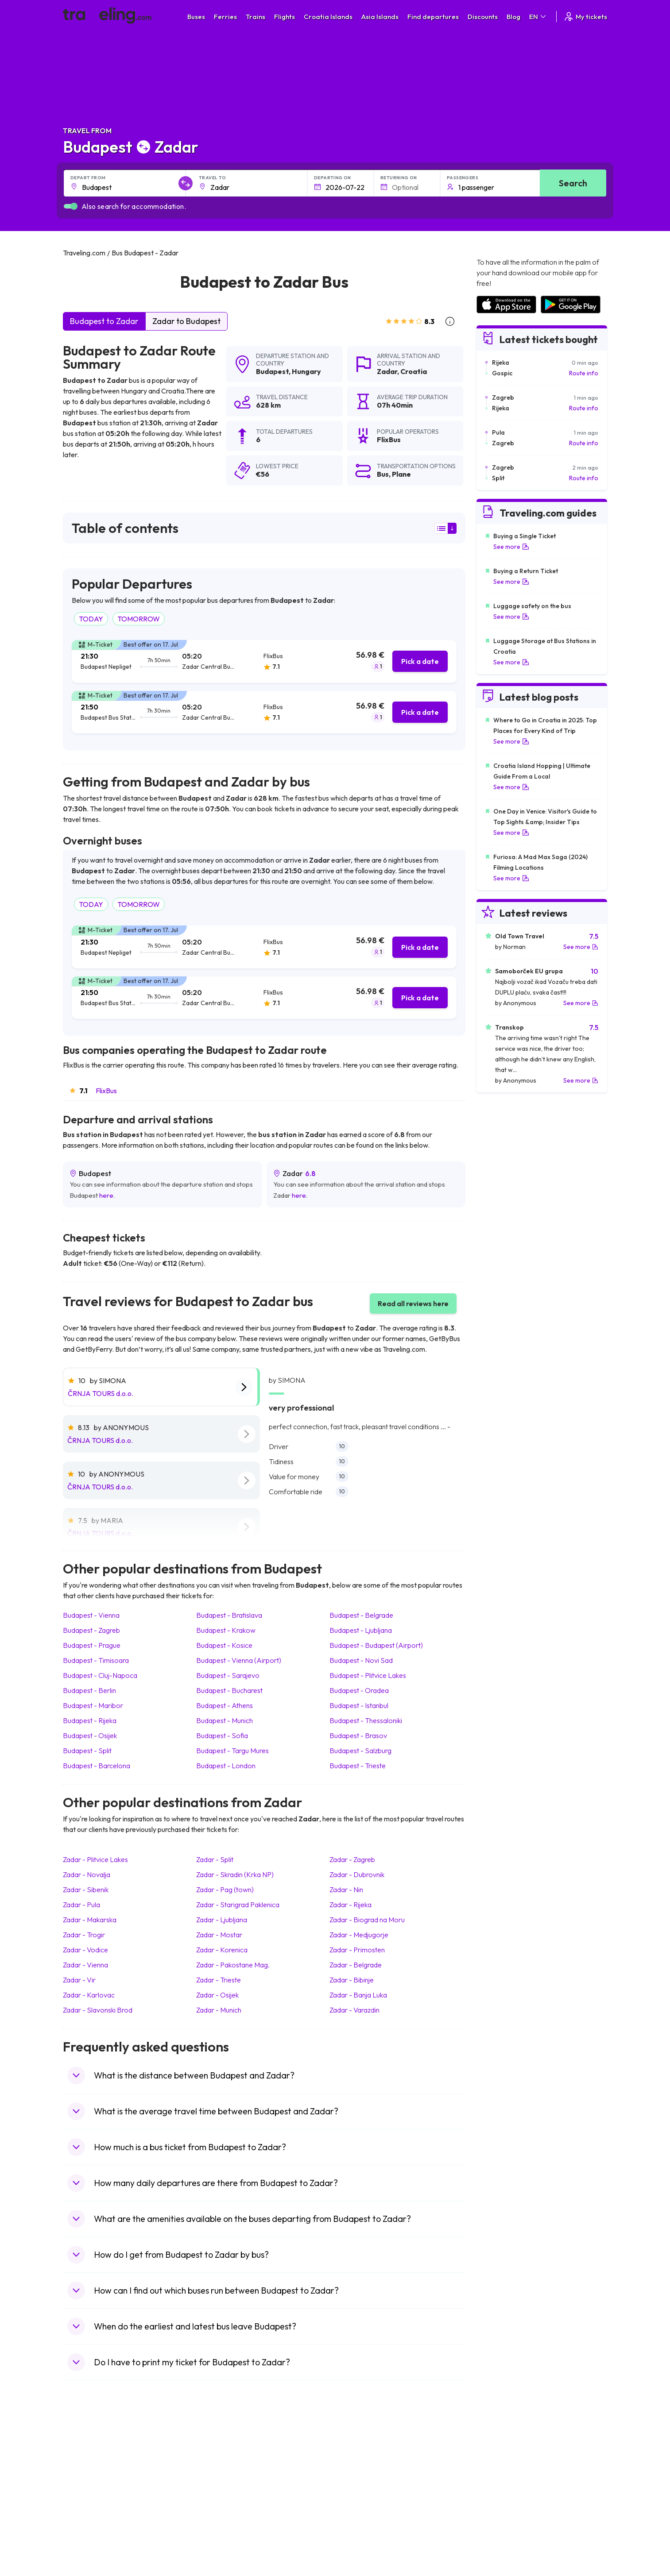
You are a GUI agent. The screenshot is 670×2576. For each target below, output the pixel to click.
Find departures (433, 16)
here (106, 1195)
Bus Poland (218, 2520)
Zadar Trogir (84, 1934)
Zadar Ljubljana (221, 1919)
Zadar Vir (79, 1979)
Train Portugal (360, 2455)
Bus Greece (219, 2492)
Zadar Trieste (218, 1979)
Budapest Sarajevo (227, 1675)
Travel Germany (89, 2492)
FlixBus (106, 1090)
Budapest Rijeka (89, 1720)
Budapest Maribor (93, 1705)
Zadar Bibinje (351, 1979)
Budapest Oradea (359, 1690)
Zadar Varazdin (354, 2009)
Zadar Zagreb (352, 1859)
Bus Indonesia (222, 2548)
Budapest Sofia (222, 1735)
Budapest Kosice (224, 1645)
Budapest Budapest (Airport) (376, 1645)
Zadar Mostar (219, 1934)
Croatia (413, 371)
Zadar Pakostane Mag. (233, 1964)
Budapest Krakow (226, 1630)
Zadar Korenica (222, 1949)
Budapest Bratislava (229, 1615)
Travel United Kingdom (99, 2455)
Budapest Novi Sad (361, 1660)
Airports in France (501, 2464)
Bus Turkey (218, 2538)
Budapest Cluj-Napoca (100, 1675)
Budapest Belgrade (361, 1615)
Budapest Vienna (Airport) (238, 1660)
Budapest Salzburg (360, 1750)
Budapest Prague (91, 1645)
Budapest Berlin (89, 1690)
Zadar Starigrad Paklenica (237, 1904)
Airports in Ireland (501, 2473)
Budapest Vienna (91, 1615)
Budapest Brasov (358, 1735)
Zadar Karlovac (89, 1994)
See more (511, 547)
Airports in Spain (499, 2455)
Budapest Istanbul (358, 1705)
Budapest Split (87, 1750)
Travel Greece (87, 2483)
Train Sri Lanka (360, 2464)
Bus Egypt (217, 2510)
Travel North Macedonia (101, 2464)
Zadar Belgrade (355, 1964)
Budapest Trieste (357, 1765)
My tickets (585, 16)
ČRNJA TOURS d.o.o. (100, 1393)
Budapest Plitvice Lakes (367, 1675)
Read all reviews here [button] (413, 1303)
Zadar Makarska (89, 1919)
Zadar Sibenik (85, 1889)
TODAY (91, 618)
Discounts (483, 16)
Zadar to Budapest (186, 321)
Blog (513, 16)
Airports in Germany (504, 2510)
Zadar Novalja (86, 1874)
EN (538, 16)
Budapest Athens (224, 1705)
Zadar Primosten (357, 1949)
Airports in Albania (501, 2520)
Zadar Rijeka (350, 1904)
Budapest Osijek (90, 1735)
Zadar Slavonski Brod (97, 2009)
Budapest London (226, 1765)
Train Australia (360, 2492)
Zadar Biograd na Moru (367, 1919)
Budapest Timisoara (96, 1660)
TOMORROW (138, 618)
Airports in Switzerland (508, 2492)
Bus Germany (222, 2473)
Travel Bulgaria (88, 2473)
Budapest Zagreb (91, 1630)
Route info (583, 373)
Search (573, 183)
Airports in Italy (497, 2501)
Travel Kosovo (87, 2548)
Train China (356, 2473)
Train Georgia (359, 2483)
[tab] (264, 661)
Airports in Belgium (502, 2538)
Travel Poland (86, 2520)
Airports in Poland (501, 2529)
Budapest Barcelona (96, 1765)
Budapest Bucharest (229, 1690)
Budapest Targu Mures (232, 1750)
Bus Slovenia (221, 2483)
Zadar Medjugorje (358, 1934)
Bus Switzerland (225, 2529)
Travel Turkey (86, 2501)
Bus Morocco (221, 2455)
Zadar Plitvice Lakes (95, 1859)
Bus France (219, 2501)
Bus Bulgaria (220, 2464)
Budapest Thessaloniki (365, 1720)
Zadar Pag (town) (225, 1889)
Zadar (387, 371)
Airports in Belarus (502, 2483)
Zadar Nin (346, 1889)
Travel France (86, 2510)
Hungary (306, 371)
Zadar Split (214, 1859)
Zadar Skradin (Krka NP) (235, 1874)
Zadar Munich (218, 2009)
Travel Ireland (86, 2538)
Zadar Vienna (85, 1964)
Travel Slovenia (88, 2529)
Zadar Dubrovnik (356, 1874)
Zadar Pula (81, 1904)
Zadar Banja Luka (358, 1994)
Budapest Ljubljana (360, 1630)
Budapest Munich (224, 1720)
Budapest (272, 371)
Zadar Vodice (85, 1949)
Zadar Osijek (217, 1994)
